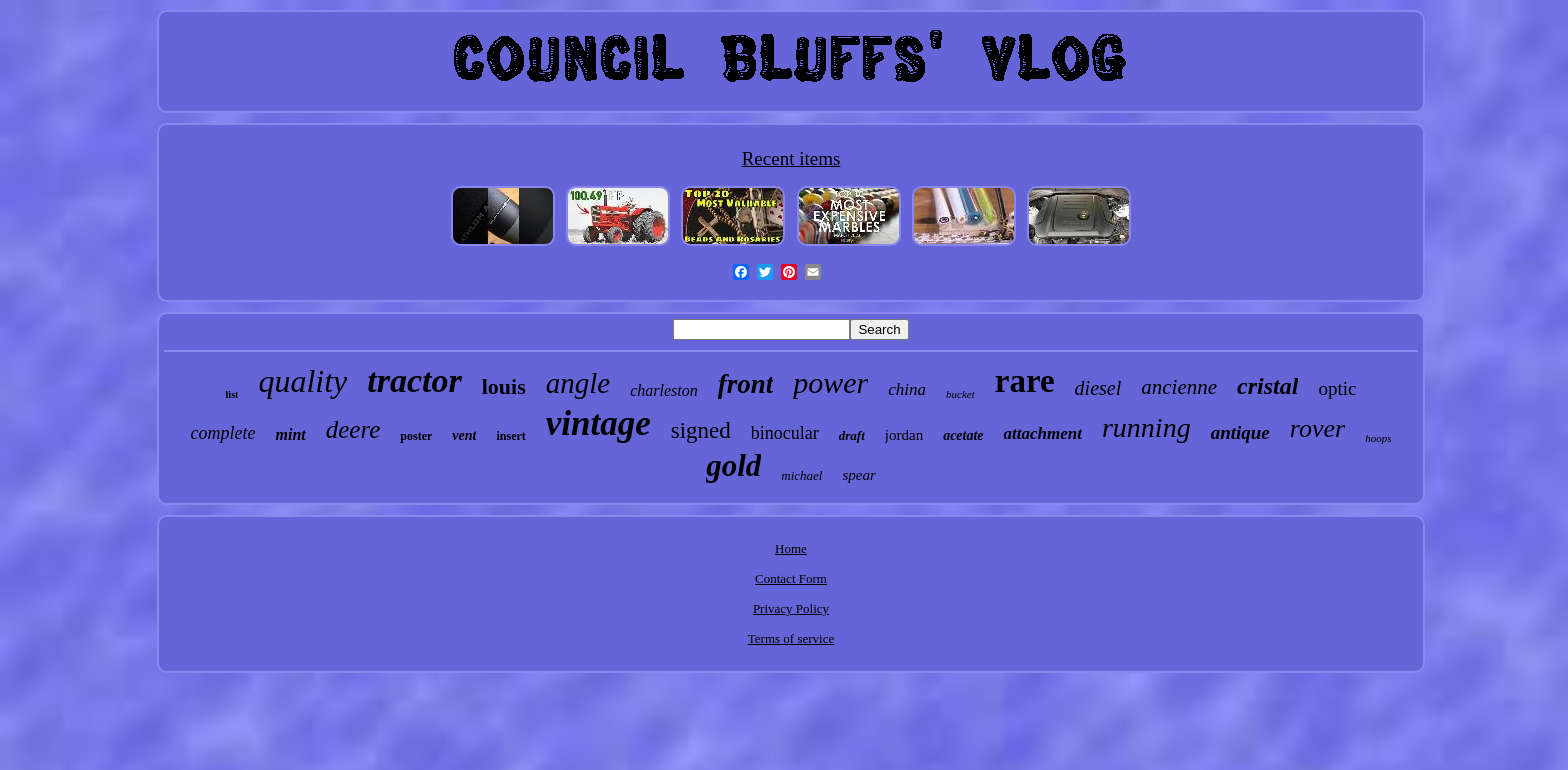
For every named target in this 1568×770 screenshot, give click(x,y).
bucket (960, 394)
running (1146, 427)
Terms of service (791, 638)
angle (578, 383)
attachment (1043, 433)
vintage (598, 423)
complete (223, 433)
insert (510, 436)
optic (1337, 388)
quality (302, 381)
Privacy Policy (791, 608)
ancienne (1179, 387)
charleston (664, 390)
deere (353, 429)
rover (1317, 428)
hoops (1378, 438)
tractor (414, 380)
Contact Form (791, 578)
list (232, 394)
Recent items (791, 158)
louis (504, 386)
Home (791, 548)
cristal (1267, 386)
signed (701, 430)
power (830, 382)
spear (858, 475)
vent (464, 435)
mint (291, 434)
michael (801, 475)
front (746, 384)
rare (1025, 381)
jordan (904, 435)
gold (733, 465)
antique (1240, 432)
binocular (785, 433)
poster (416, 436)
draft (852, 435)
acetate (963, 435)
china (907, 389)
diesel (1098, 388)
